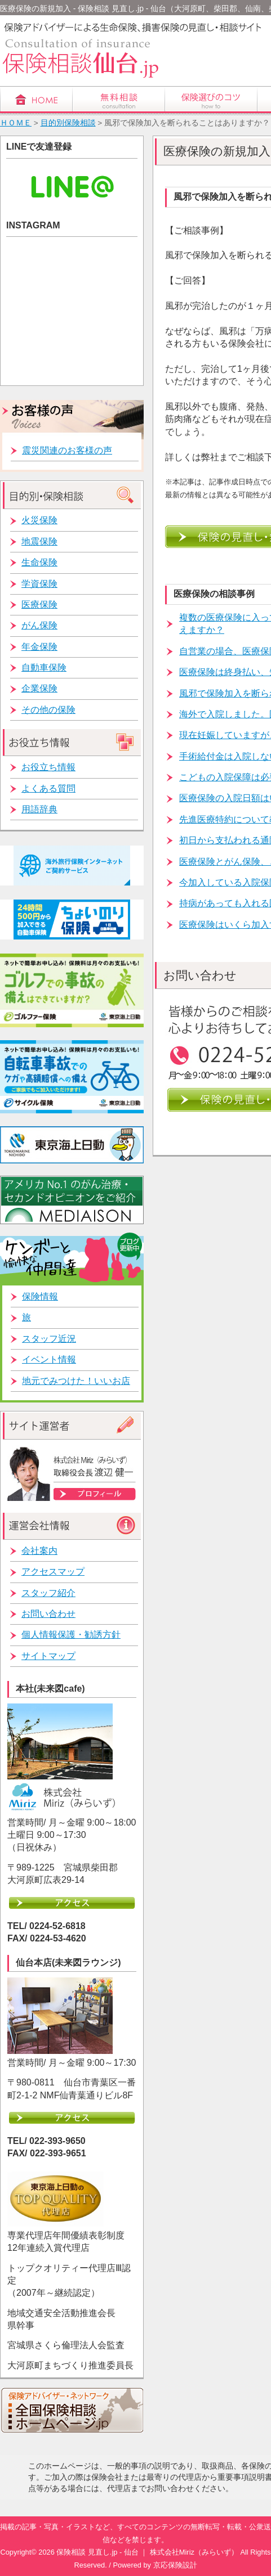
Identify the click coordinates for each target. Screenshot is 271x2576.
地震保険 (39, 541)
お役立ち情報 (48, 767)
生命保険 (39, 562)
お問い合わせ (48, 1614)
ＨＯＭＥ (16, 123)
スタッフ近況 (49, 1338)
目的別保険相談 (68, 123)
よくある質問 (48, 788)
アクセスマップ (53, 1571)
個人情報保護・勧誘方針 (71, 1634)
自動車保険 (43, 667)
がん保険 (39, 625)
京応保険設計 (175, 2565)
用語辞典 (39, 809)
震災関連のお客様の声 (67, 450)
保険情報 (40, 1296)
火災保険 (39, 520)
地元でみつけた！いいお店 (76, 1381)
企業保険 (39, 688)
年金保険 (39, 646)
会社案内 (39, 1551)
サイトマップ (48, 1656)
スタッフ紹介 (48, 1593)
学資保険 (39, 583)
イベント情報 (49, 1359)
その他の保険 (48, 709)
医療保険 (39, 604)
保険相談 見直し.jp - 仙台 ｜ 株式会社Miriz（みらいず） (147, 2552)
